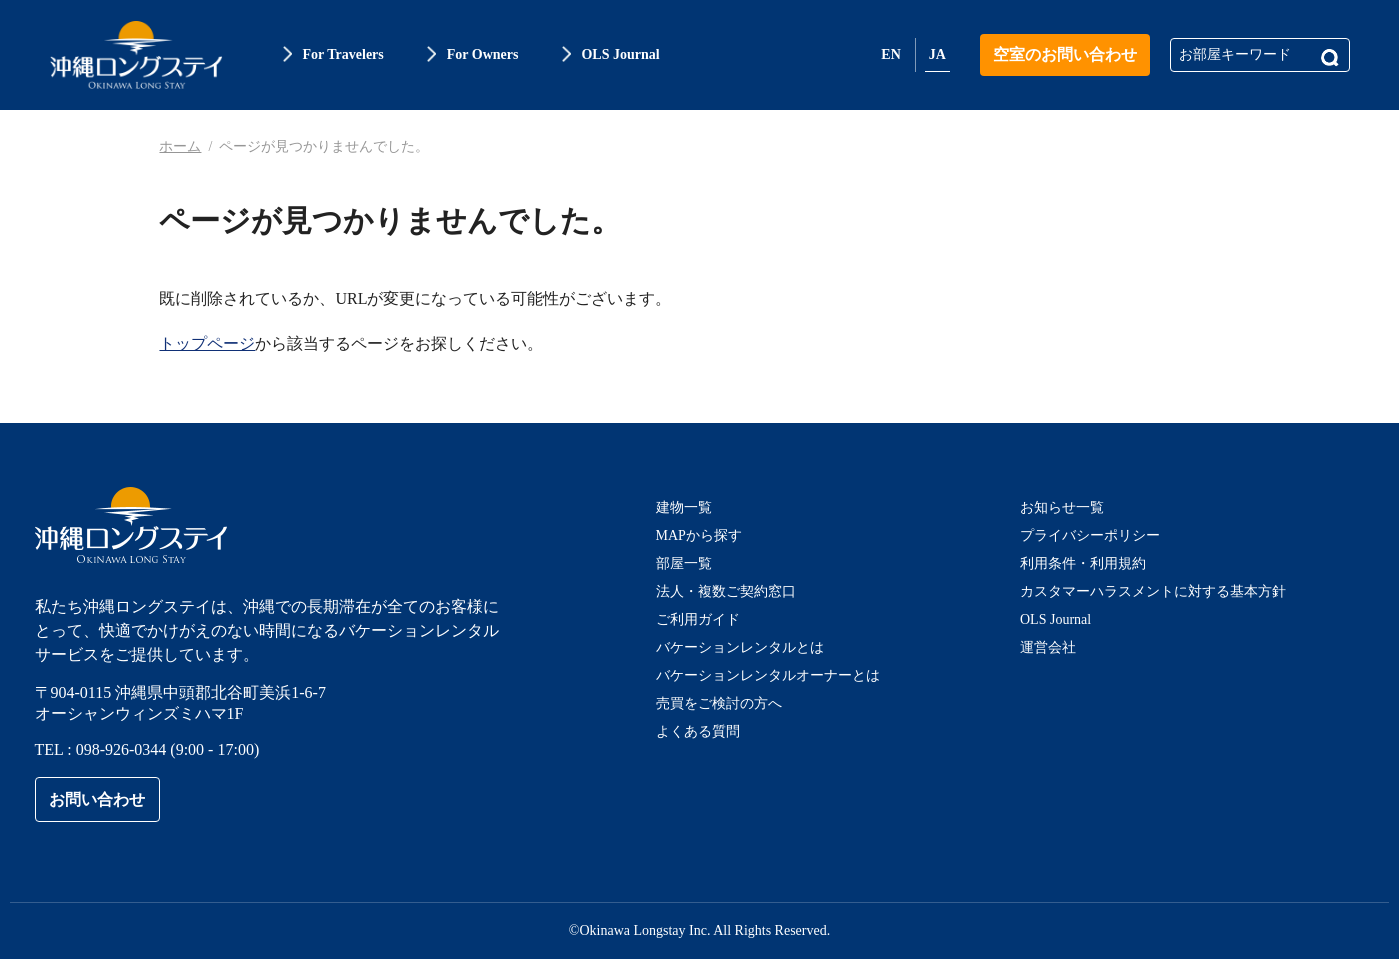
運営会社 (1048, 647)
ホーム (180, 146)
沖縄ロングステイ (136, 55)
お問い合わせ (97, 799)
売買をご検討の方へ (719, 703)
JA (937, 54)
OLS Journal (1055, 619)
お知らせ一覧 (1062, 507)
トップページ (207, 343)
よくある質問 (698, 731)
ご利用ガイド (698, 619)
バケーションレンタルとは (740, 647)
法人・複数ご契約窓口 (726, 591)
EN (890, 54)
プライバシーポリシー (1090, 535)
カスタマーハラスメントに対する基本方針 (1153, 591)
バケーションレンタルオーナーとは (768, 675)
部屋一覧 (684, 563)
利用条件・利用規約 (1083, 563)
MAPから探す (699, 535)
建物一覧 (684, 507)
